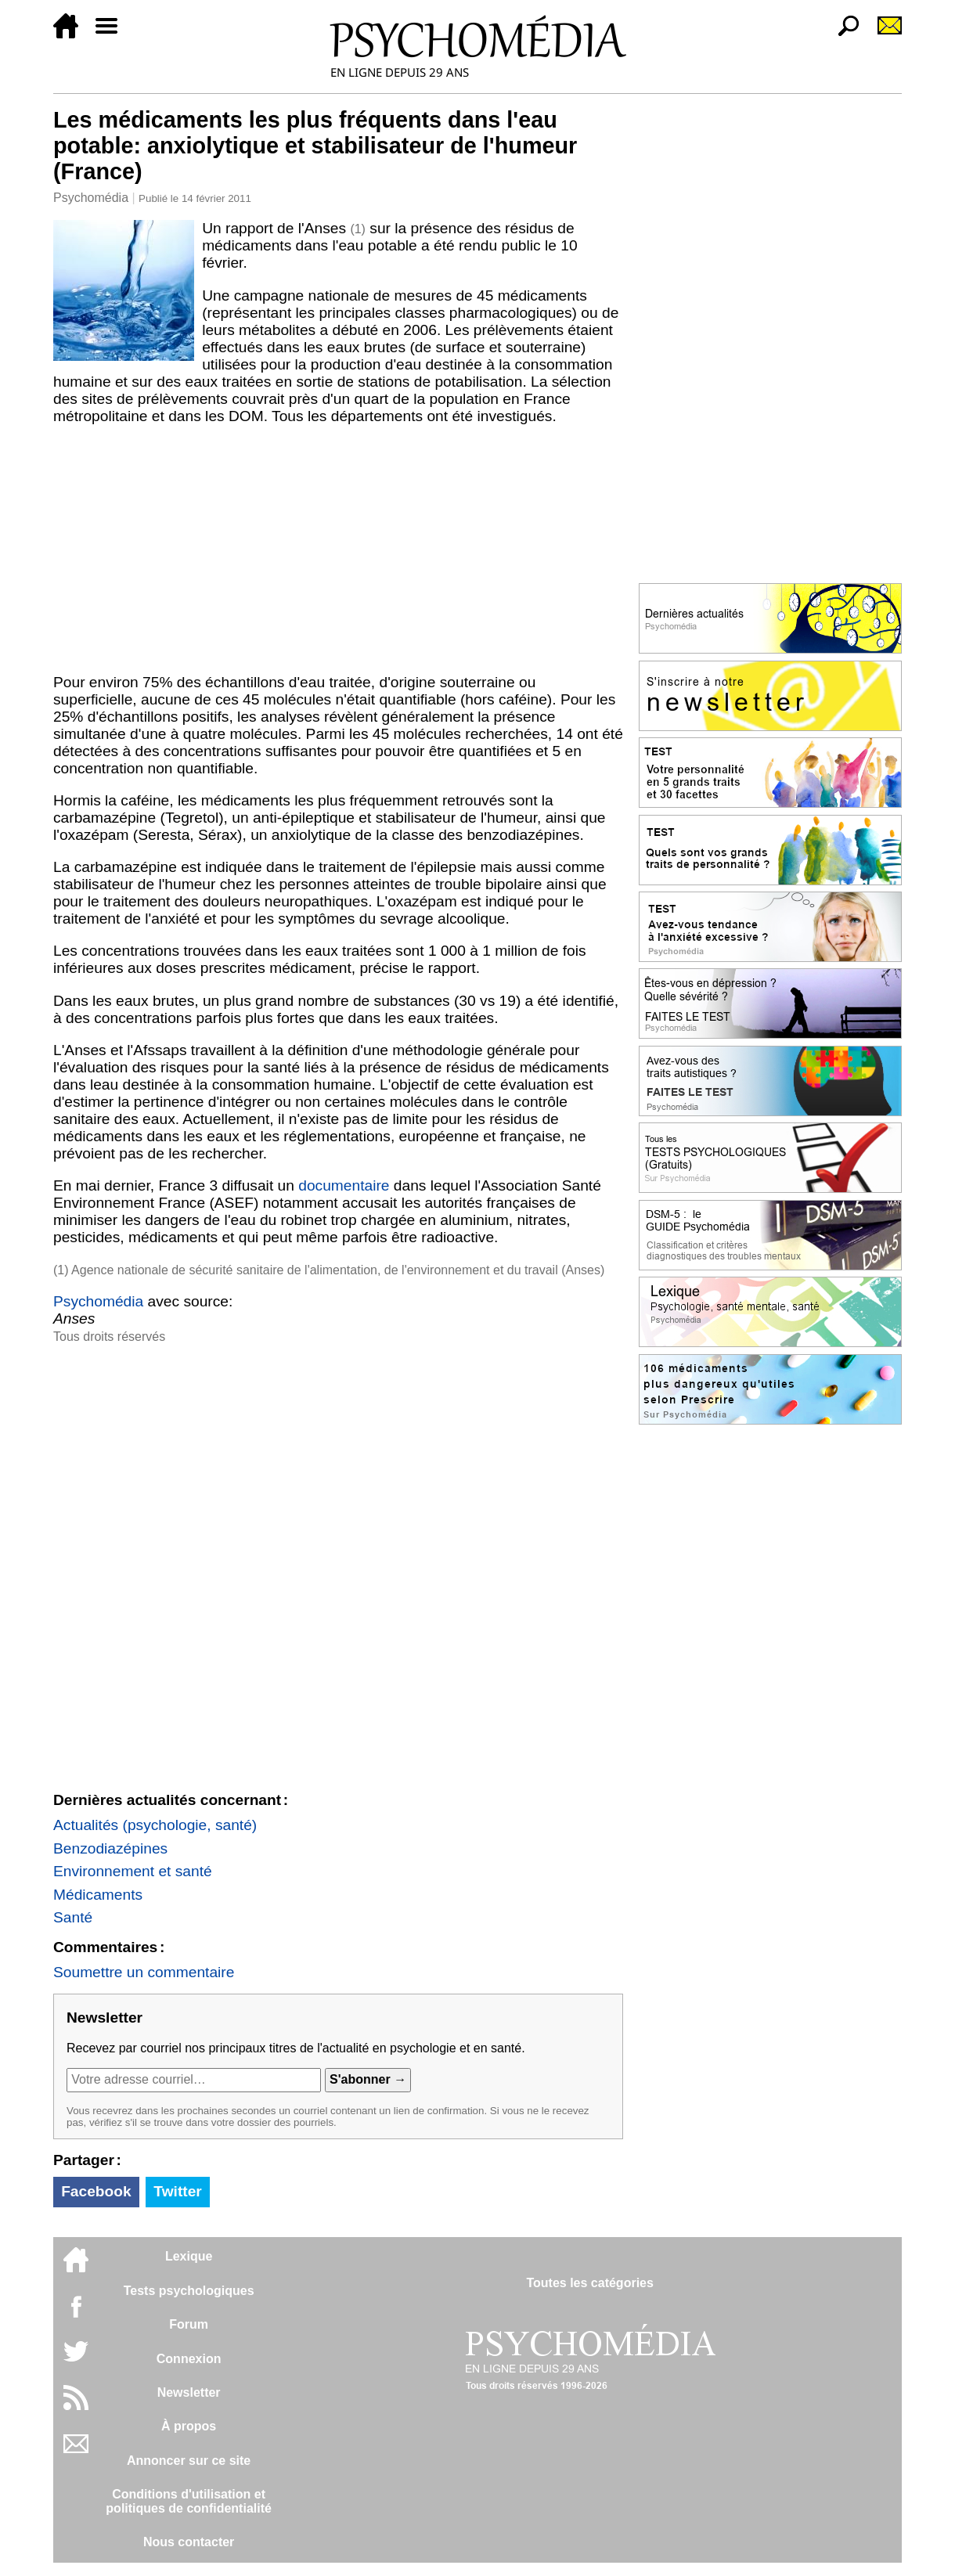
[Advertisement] (338, 549)
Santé (72, 1917)
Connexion (189, 2358)
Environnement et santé (132, 1871)
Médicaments (97, 1894)
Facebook (96, 2191)
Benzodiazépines (110, 1848)
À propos (188, 2426)
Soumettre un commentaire (143, 1972)
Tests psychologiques (189, 2290)
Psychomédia (90, 197)
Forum (188, 2324)
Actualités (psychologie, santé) (155, 1825)
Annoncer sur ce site (188, 2460)
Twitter (177, 2191)
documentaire (343, 1185)
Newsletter (189, 2392)
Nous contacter (188, 2542)
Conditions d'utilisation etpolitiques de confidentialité (189, 2501)
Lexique (188, 2256)
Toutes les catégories (589, 2283)
